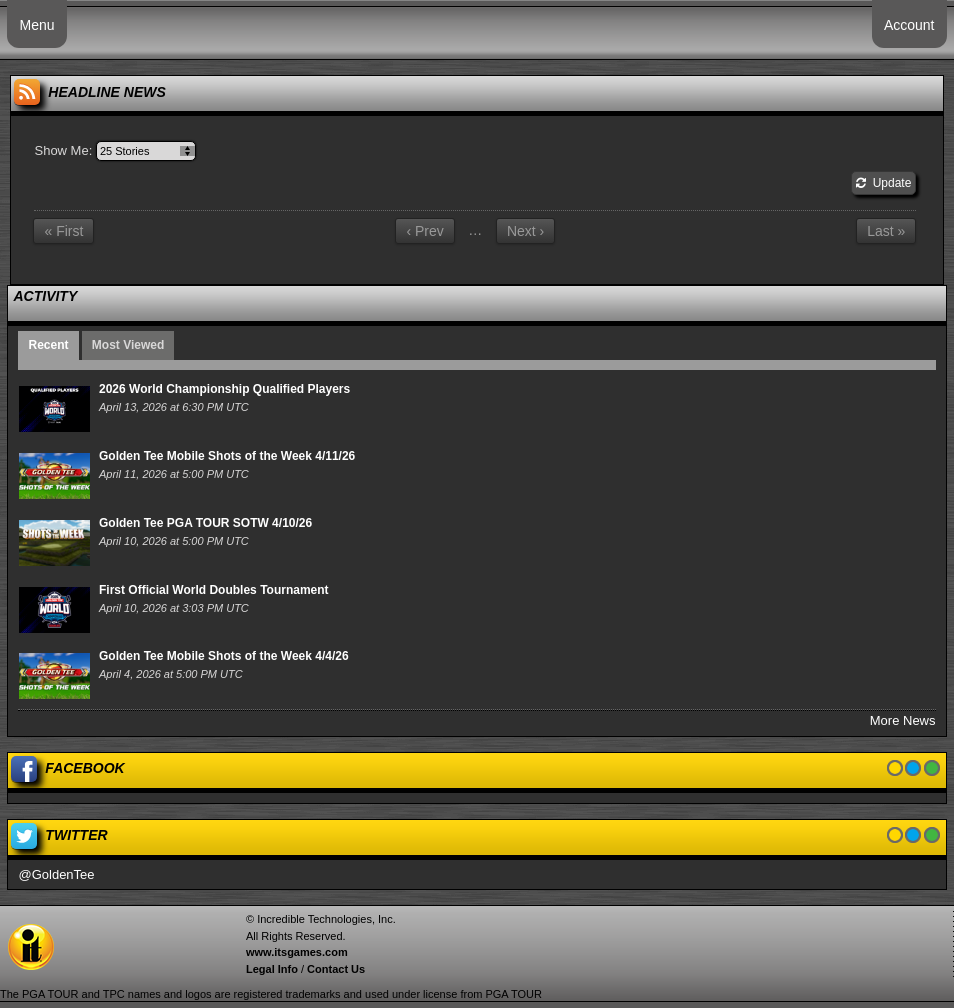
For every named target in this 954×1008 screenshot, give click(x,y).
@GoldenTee (56, 874)
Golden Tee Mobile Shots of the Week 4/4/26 (224, 656)
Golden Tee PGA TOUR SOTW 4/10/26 (205, 523)
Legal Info (272, 969)
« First (63, 231)
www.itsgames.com (297, 952)
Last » (886, 231)
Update (883, 183)
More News (903, 720)
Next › (525, 231)
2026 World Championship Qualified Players (224, 389)
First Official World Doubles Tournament (214, 590)
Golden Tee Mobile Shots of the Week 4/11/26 (227, 456)
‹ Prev (424, 231)
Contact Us (336, 969)
